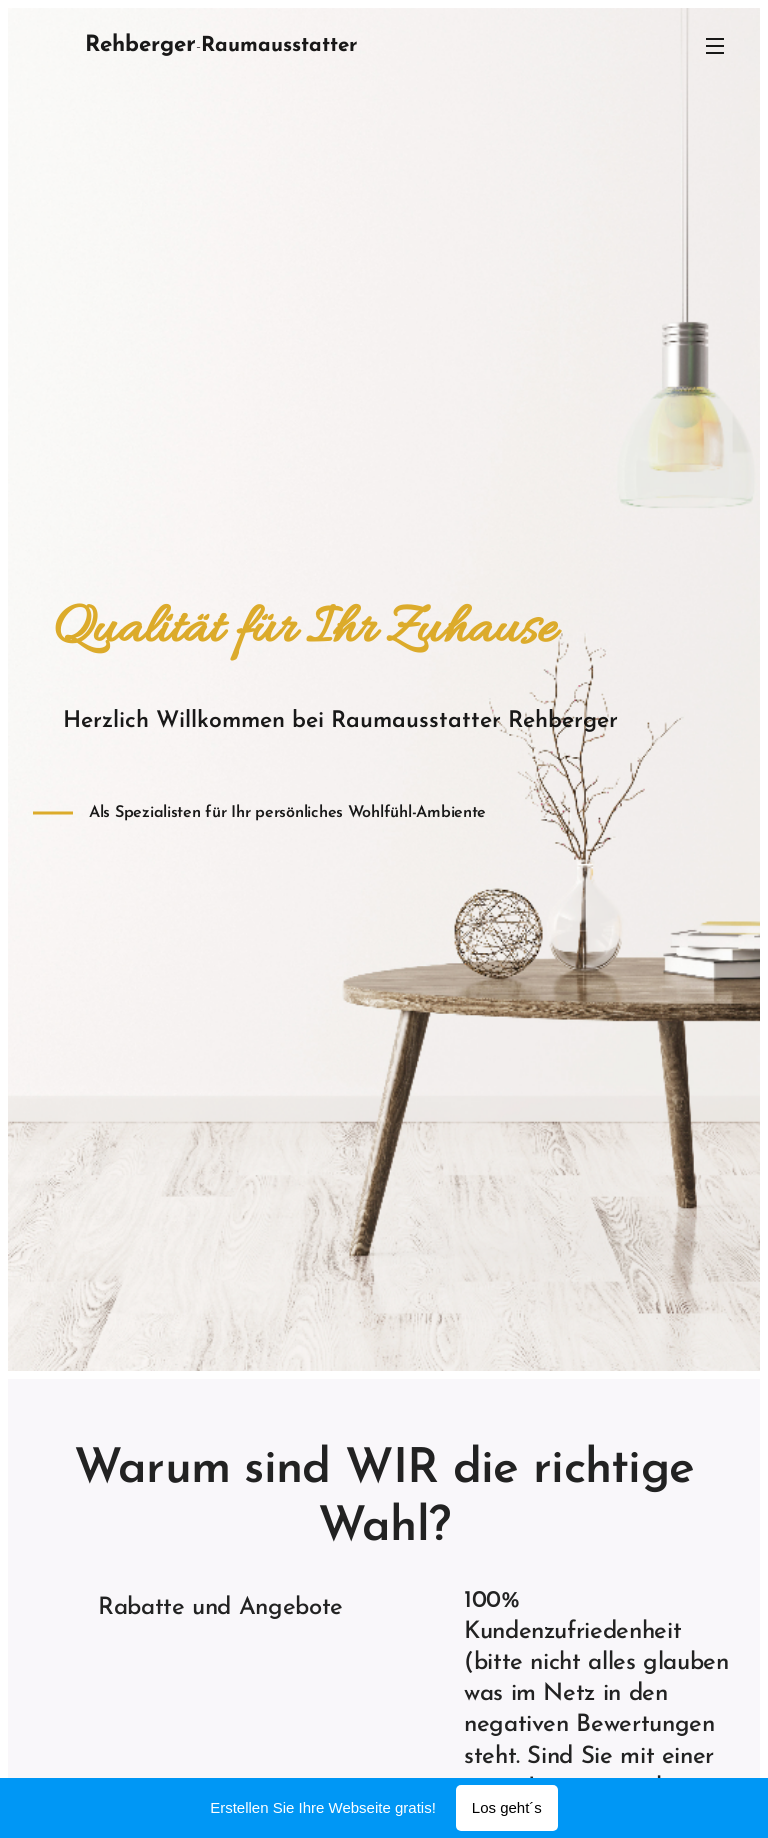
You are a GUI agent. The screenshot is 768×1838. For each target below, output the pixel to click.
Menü (715, 46)
